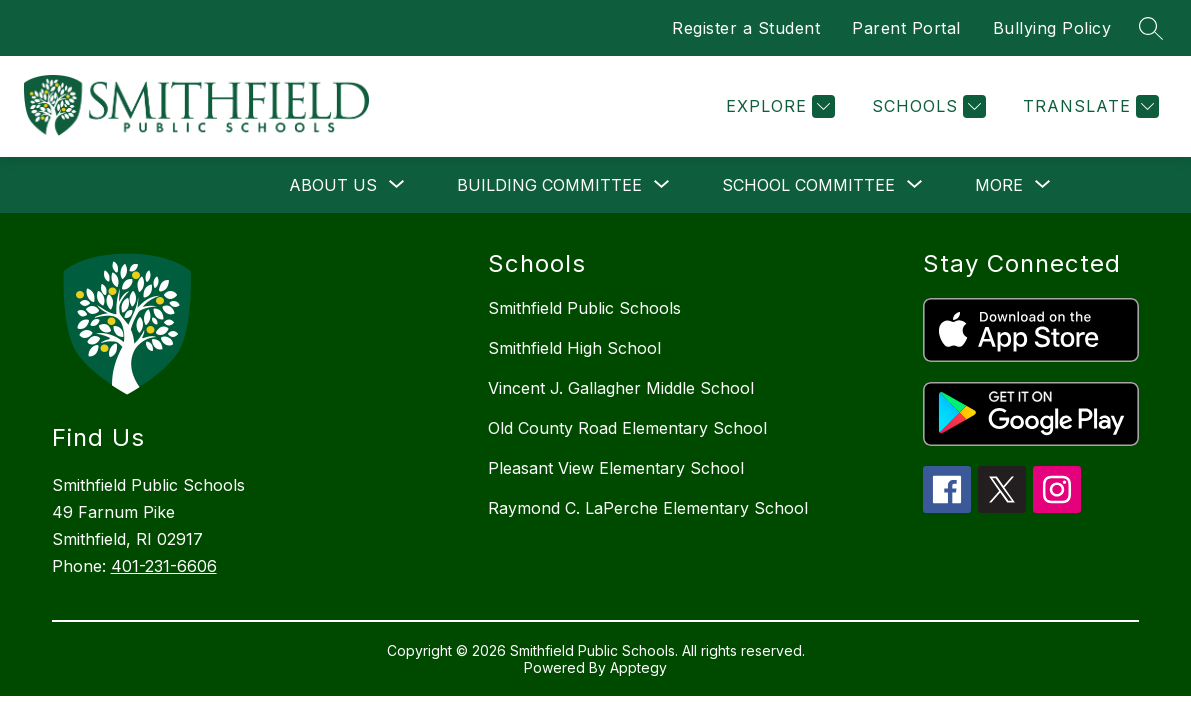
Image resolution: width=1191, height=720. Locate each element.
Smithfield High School (574, 348)
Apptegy (638, 667)
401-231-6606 (164, 566)
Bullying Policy (1052, 28)
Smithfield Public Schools (584, 308)
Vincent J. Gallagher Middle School (621, 388)
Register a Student (746, 28)
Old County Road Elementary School (627, 428)
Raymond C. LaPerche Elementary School (648, 508)
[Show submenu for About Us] (333, 185)
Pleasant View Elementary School (616, 468)
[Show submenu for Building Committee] (549, 185)
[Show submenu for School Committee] (808, 185)
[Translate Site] (1088, 106)
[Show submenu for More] (999, 185)
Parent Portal (906, 28)
